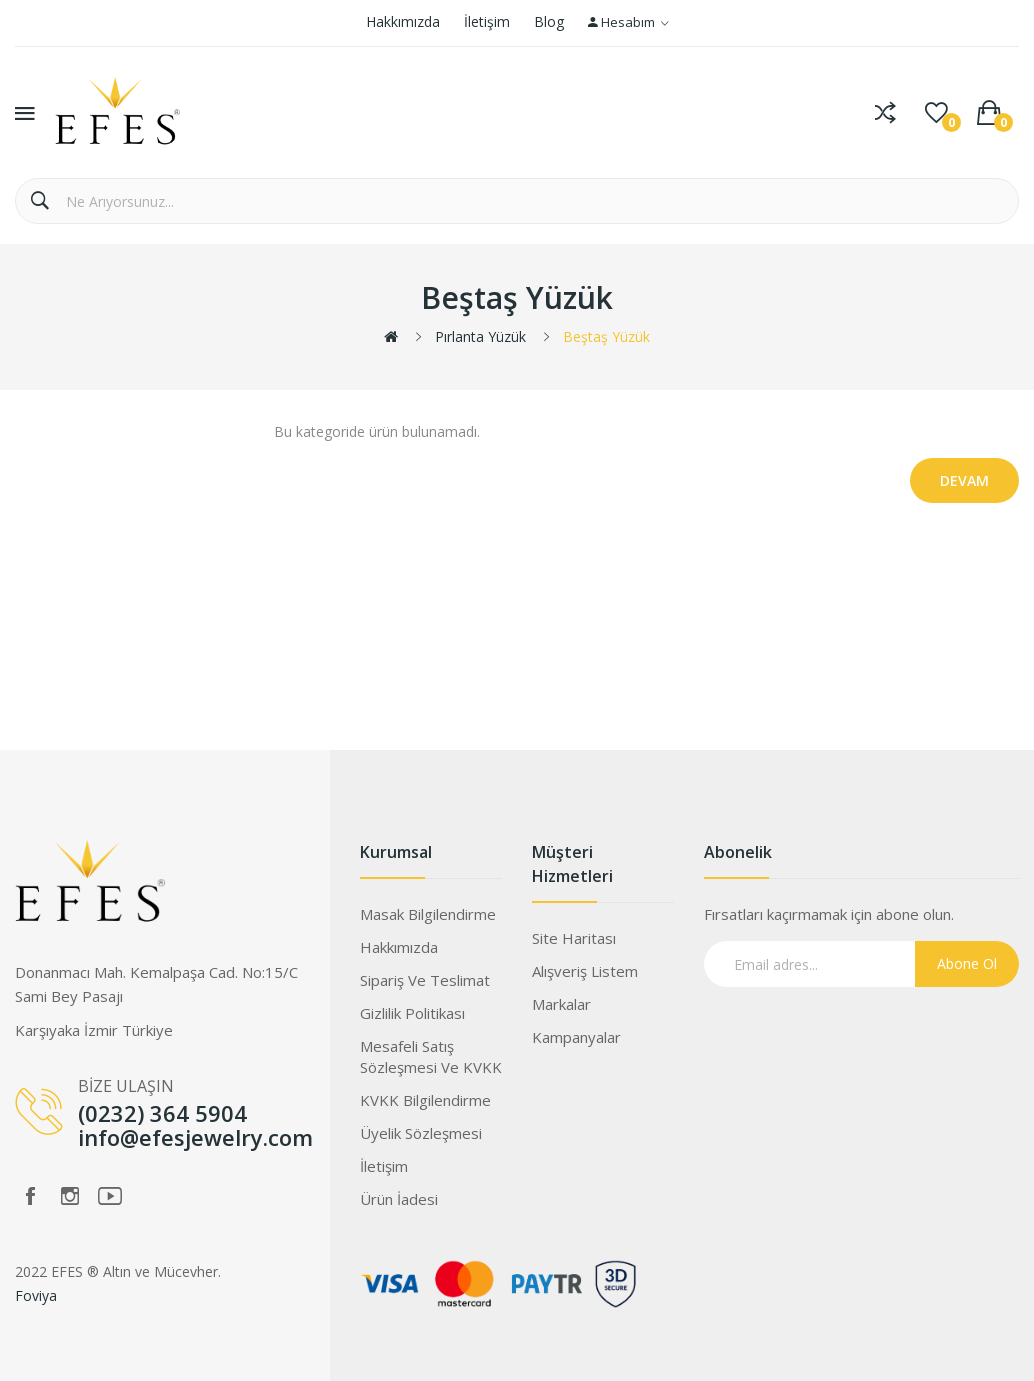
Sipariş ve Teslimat (425, 980)
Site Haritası (574, 938)
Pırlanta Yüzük (480, 336)
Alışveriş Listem (585, 971)
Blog (549, 21)
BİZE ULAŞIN (126, 1086)
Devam (964, 480)
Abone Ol (967, 963)
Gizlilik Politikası (412, 1013)
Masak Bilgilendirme (428, 914)
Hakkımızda (403, 21)
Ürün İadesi (399, 1199)
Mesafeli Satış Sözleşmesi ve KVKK (431, 1056)
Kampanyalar (576, 1037)
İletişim (487, 21)
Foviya (36, 1295)
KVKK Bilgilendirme (425, 1100)
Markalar (561, 1004)
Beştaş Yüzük (606, 336)
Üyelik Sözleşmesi (421, 1133)
